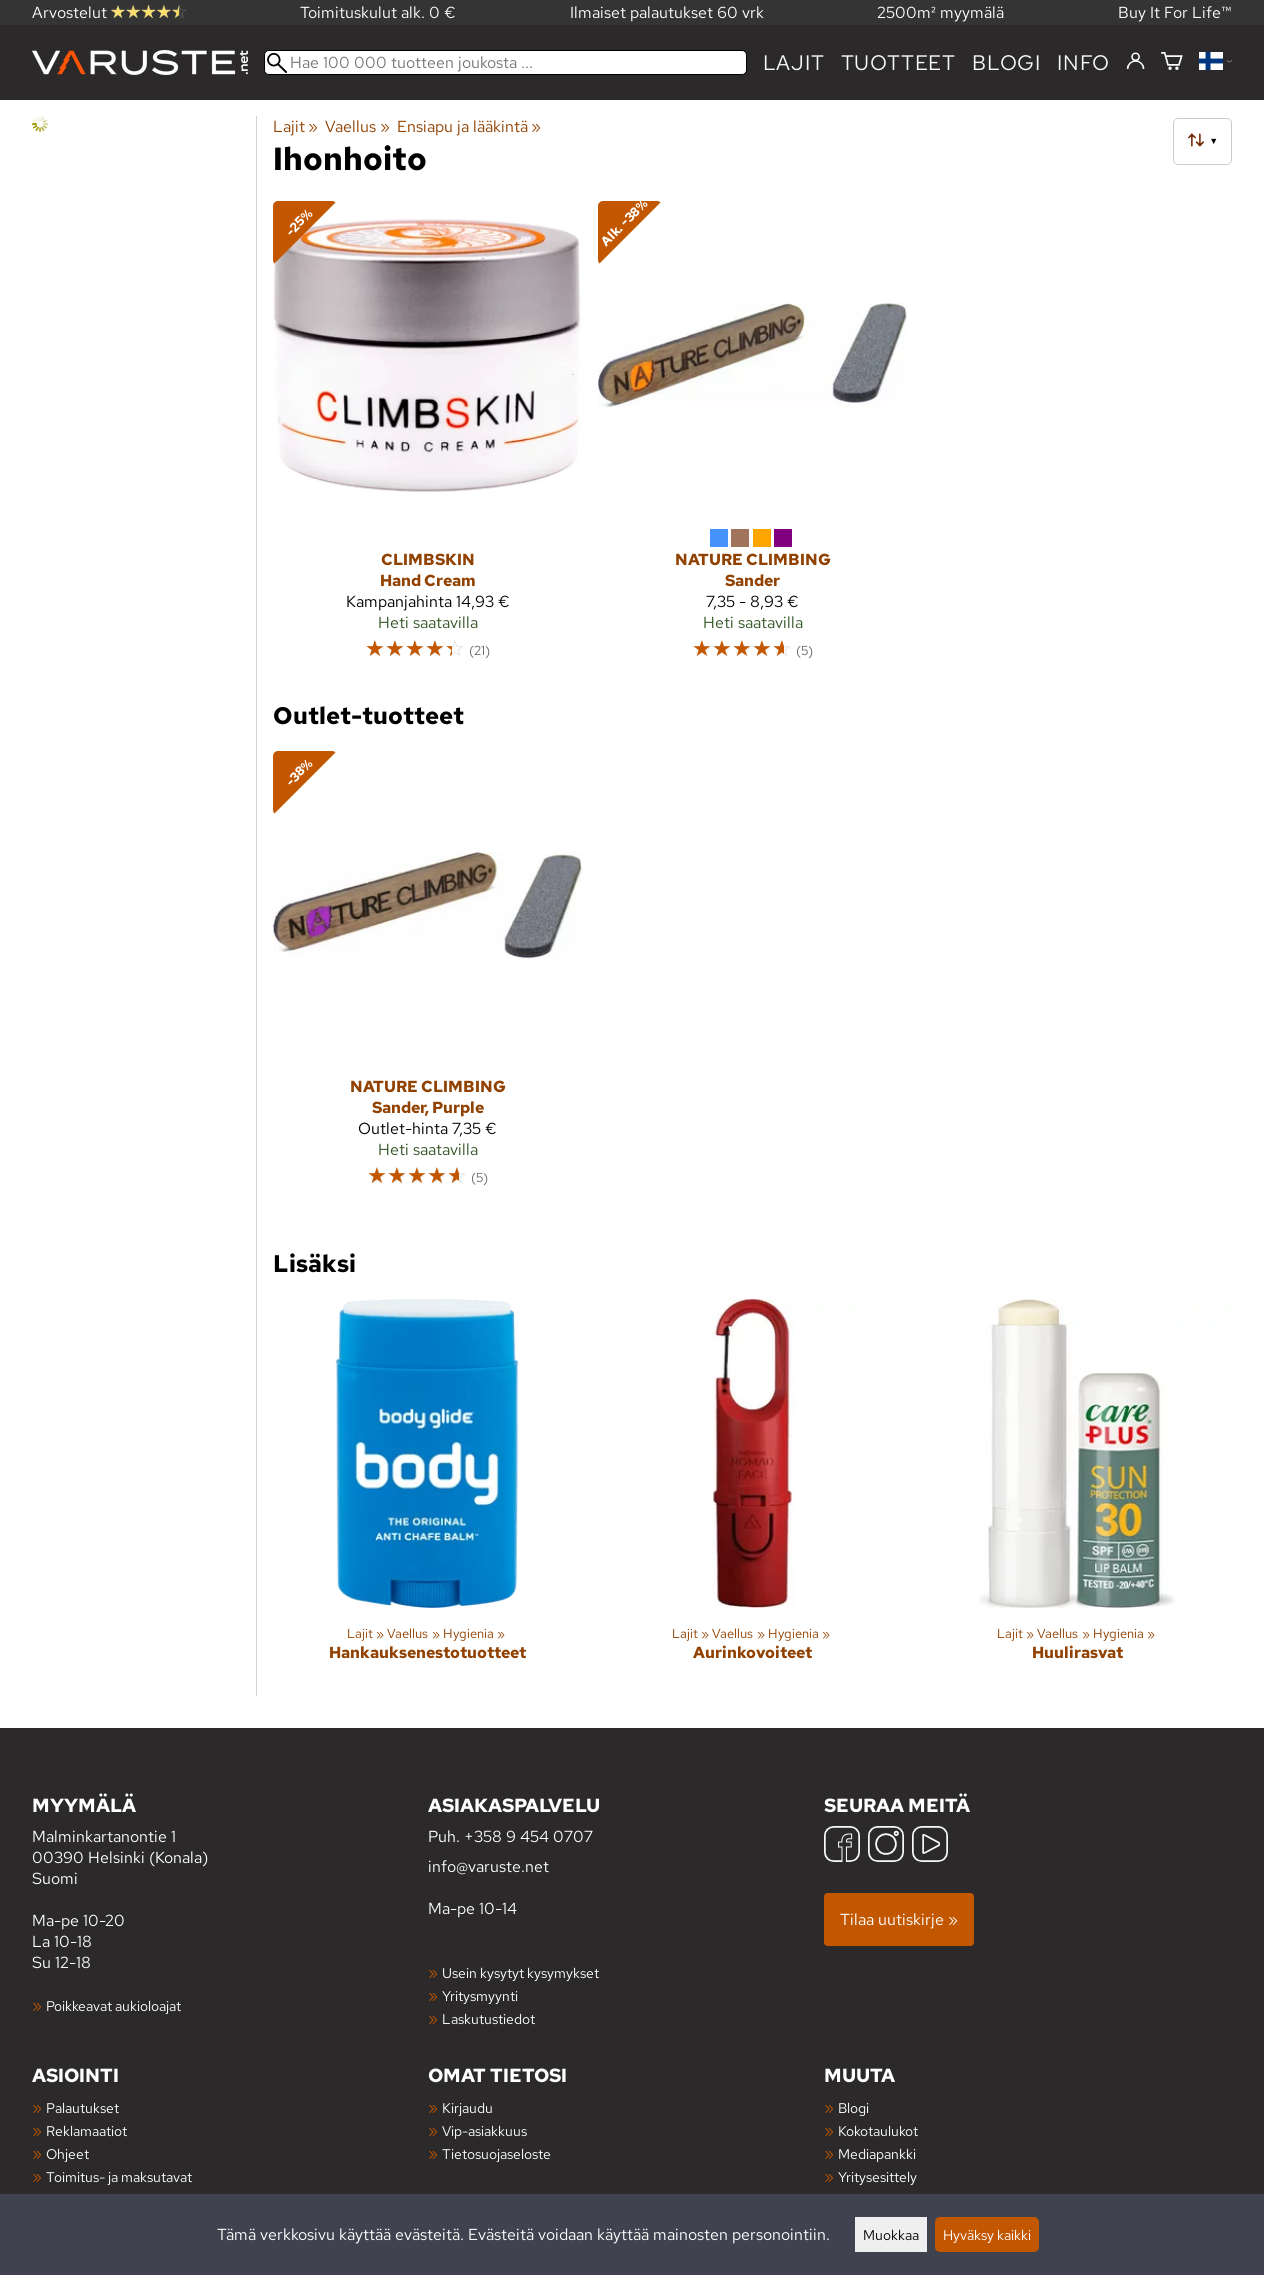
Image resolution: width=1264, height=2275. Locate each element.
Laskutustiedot (488, 2018)
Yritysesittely (877, 2176)
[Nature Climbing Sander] (752, 439)
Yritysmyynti (480, 1995)
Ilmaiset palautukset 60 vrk (667, 12)
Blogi (853, 2107)
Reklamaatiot (86, 2130)
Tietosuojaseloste (496, 2153)
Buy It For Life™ (1175, 12)
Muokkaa (891, 2234)
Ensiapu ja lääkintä (469, 126)
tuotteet (898, 62)
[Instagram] (886, 1846)
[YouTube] (930, 1846)
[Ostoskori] (1172, 62)
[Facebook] (842, 1846)
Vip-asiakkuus (484, 2130)
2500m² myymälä (940, 12)
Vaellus (357, 126)
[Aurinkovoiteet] (752, 1497)
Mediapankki (877, 2153)
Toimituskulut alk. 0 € (378, 12)
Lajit (794, 62)
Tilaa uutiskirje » (899, 1919)
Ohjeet (67, 2153)
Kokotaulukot (878, 2130)
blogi (1006, 62)
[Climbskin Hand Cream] (427, 439)
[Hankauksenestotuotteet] (427, 1497)
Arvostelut (109, 12)
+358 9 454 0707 (528, 1836)
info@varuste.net (488, 1866)
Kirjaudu (467, 2107)
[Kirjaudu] (1135, 62)
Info (1083, 62)
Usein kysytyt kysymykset (520, 1972)
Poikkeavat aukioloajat (113, 2005)
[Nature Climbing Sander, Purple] (427, 978)
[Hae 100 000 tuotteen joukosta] (505, 62)
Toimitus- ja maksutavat (119, 2176)
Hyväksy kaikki (987, 2234)
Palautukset (82, 2107)
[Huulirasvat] (1077, 1497)
